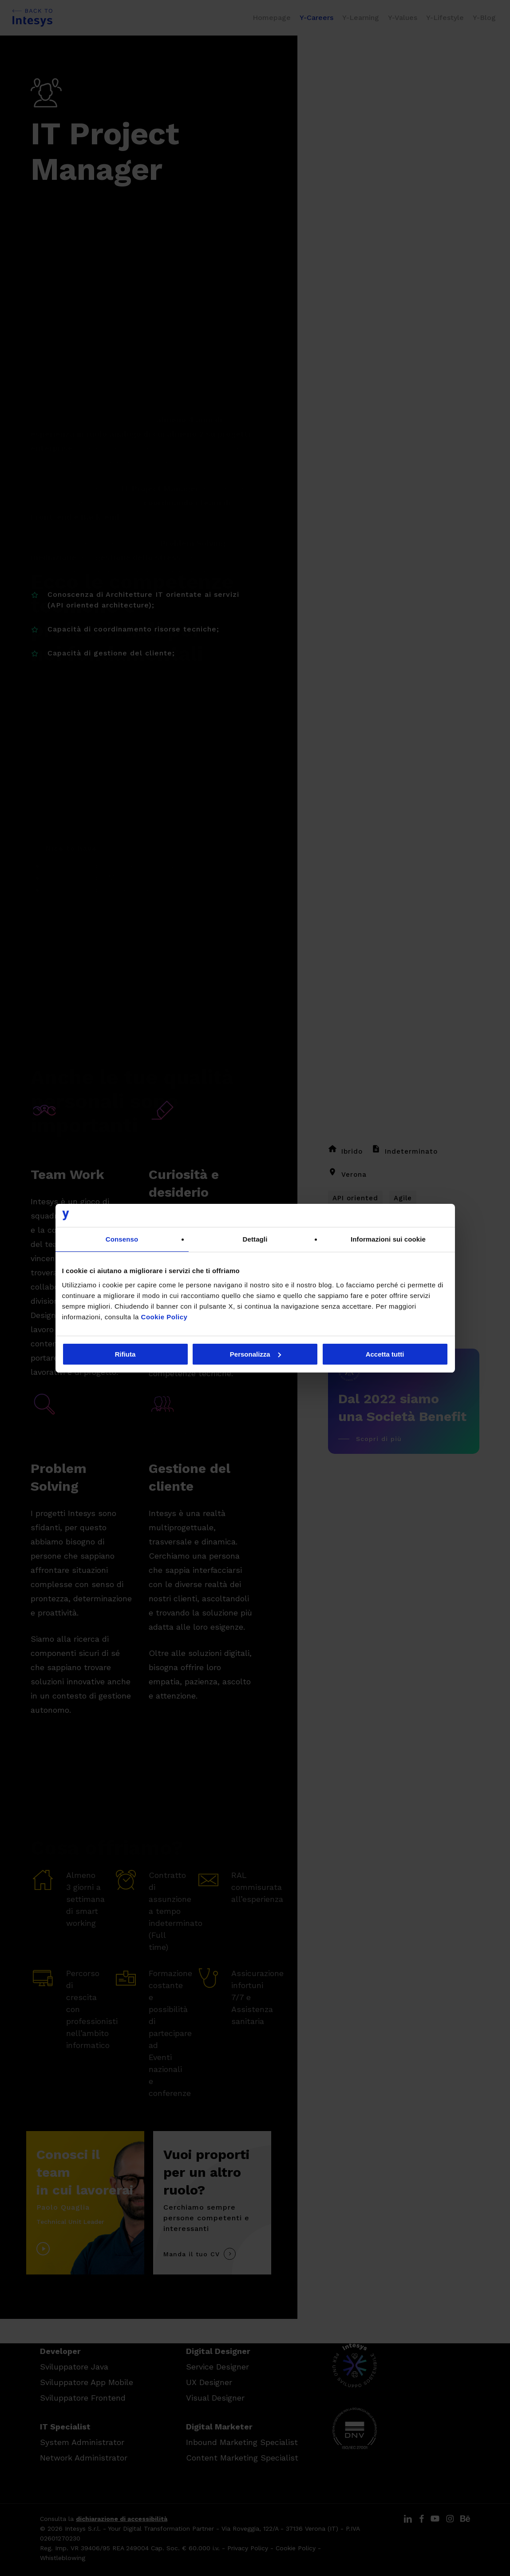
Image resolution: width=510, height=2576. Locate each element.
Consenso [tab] (122, 1239)
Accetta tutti (385, 1354)
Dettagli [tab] (255, 1239)
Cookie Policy (164, 1317)
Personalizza (255, 1354)
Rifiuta (125, 1354)
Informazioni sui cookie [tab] (388, 1239)
